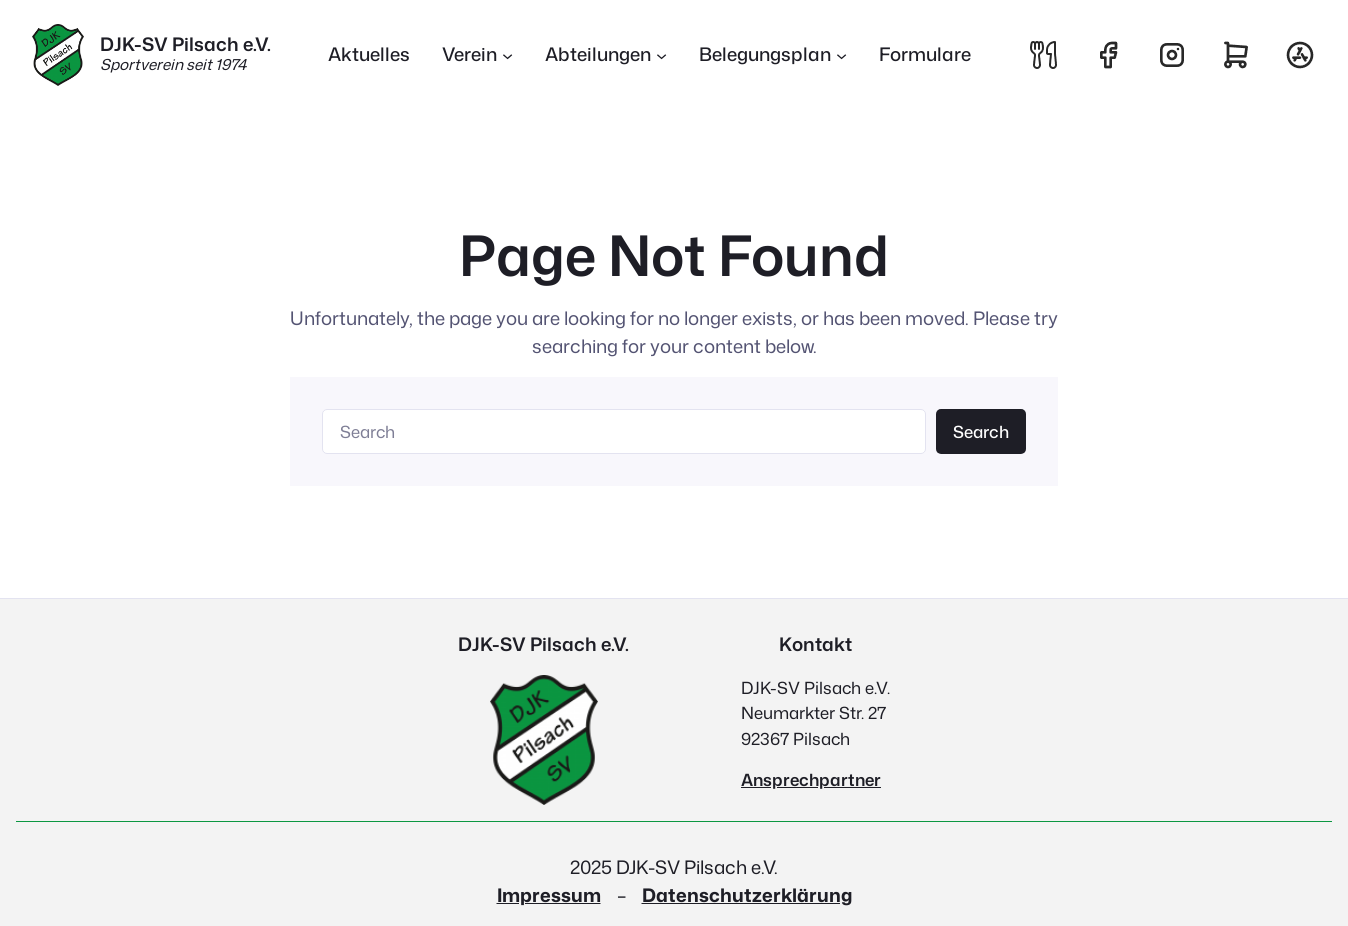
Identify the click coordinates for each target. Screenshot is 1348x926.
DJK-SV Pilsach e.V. (185, 44)
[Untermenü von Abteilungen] (661, 55)
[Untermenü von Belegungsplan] (841, 55)
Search (981, 431)
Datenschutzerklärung (747, 895)
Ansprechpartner (811, 779)
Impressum (549, 895)
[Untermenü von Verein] (507, 55)
